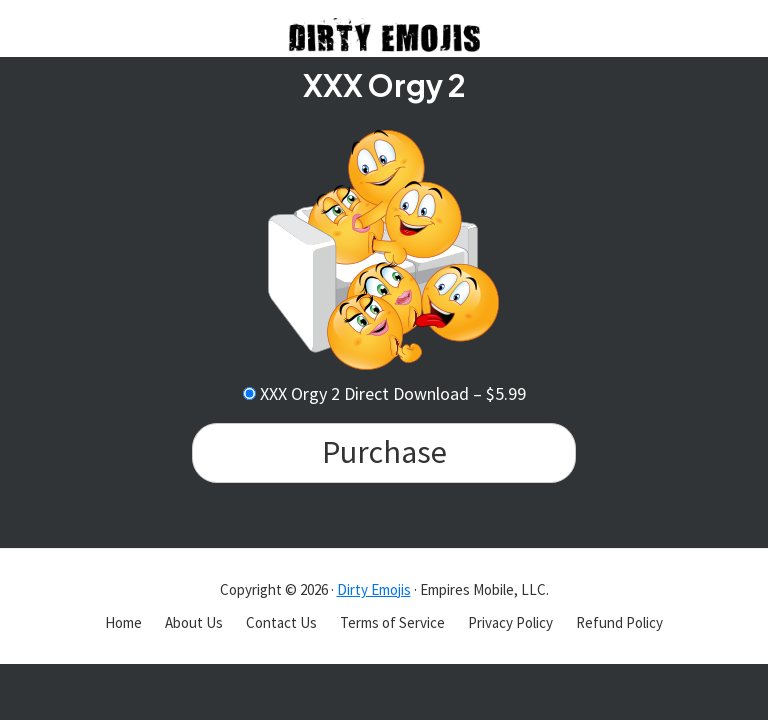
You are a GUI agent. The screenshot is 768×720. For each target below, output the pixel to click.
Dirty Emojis (374, 589)
